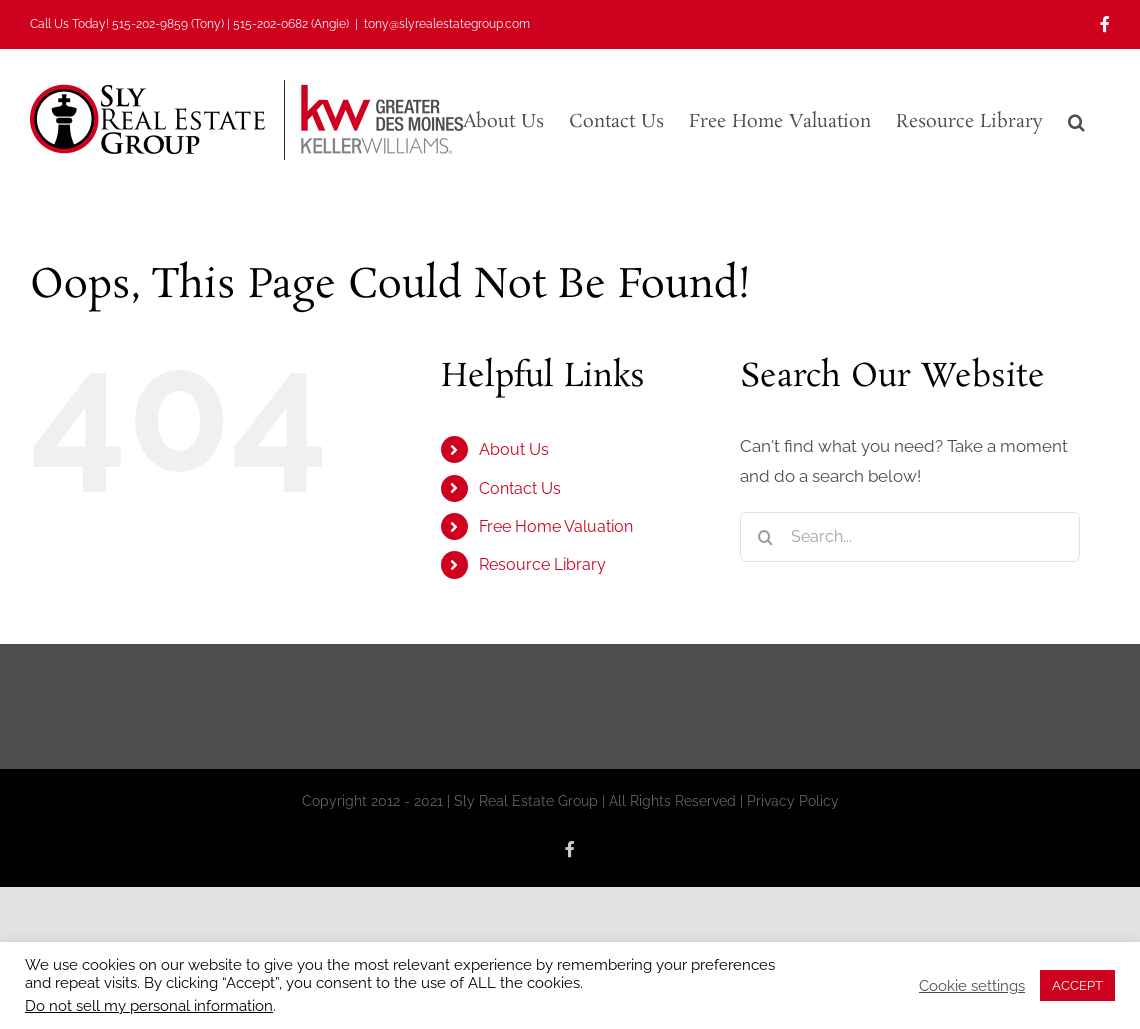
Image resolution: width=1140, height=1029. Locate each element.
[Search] (765, 537)
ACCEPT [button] (1077, 985)
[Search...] (910, 537)
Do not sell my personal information (149, 1005)
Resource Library (542, 564)
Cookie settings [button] (972, 985)
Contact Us (520, 488)
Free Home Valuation (556, 526)
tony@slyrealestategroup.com (447, 24)
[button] (1076, 120)
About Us (514, 449)
